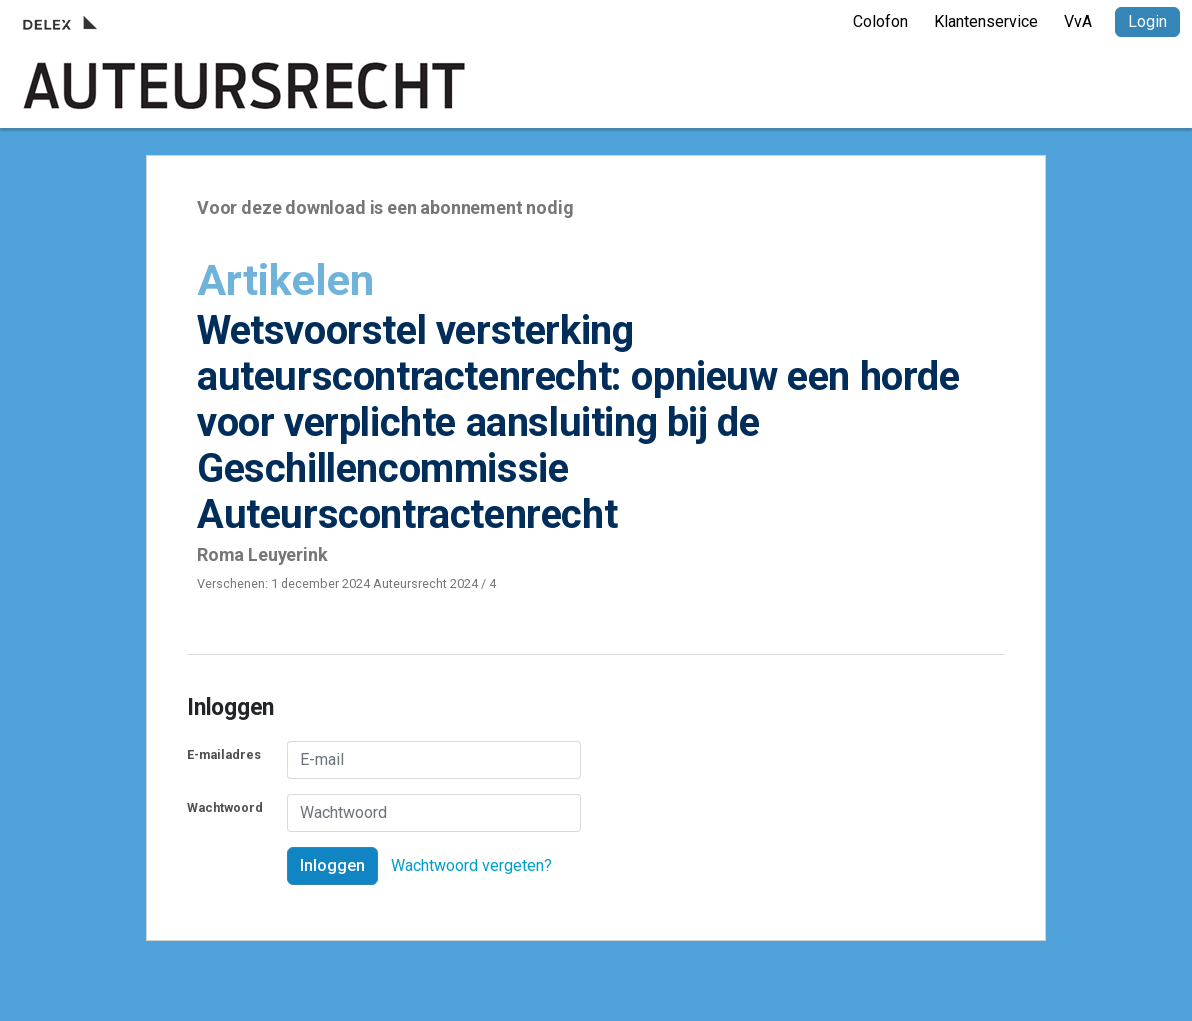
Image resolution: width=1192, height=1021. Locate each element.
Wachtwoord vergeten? (471, 865)
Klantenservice (986, 21)
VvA (1078, 21)
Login (1147, 21)
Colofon (880, 21)
